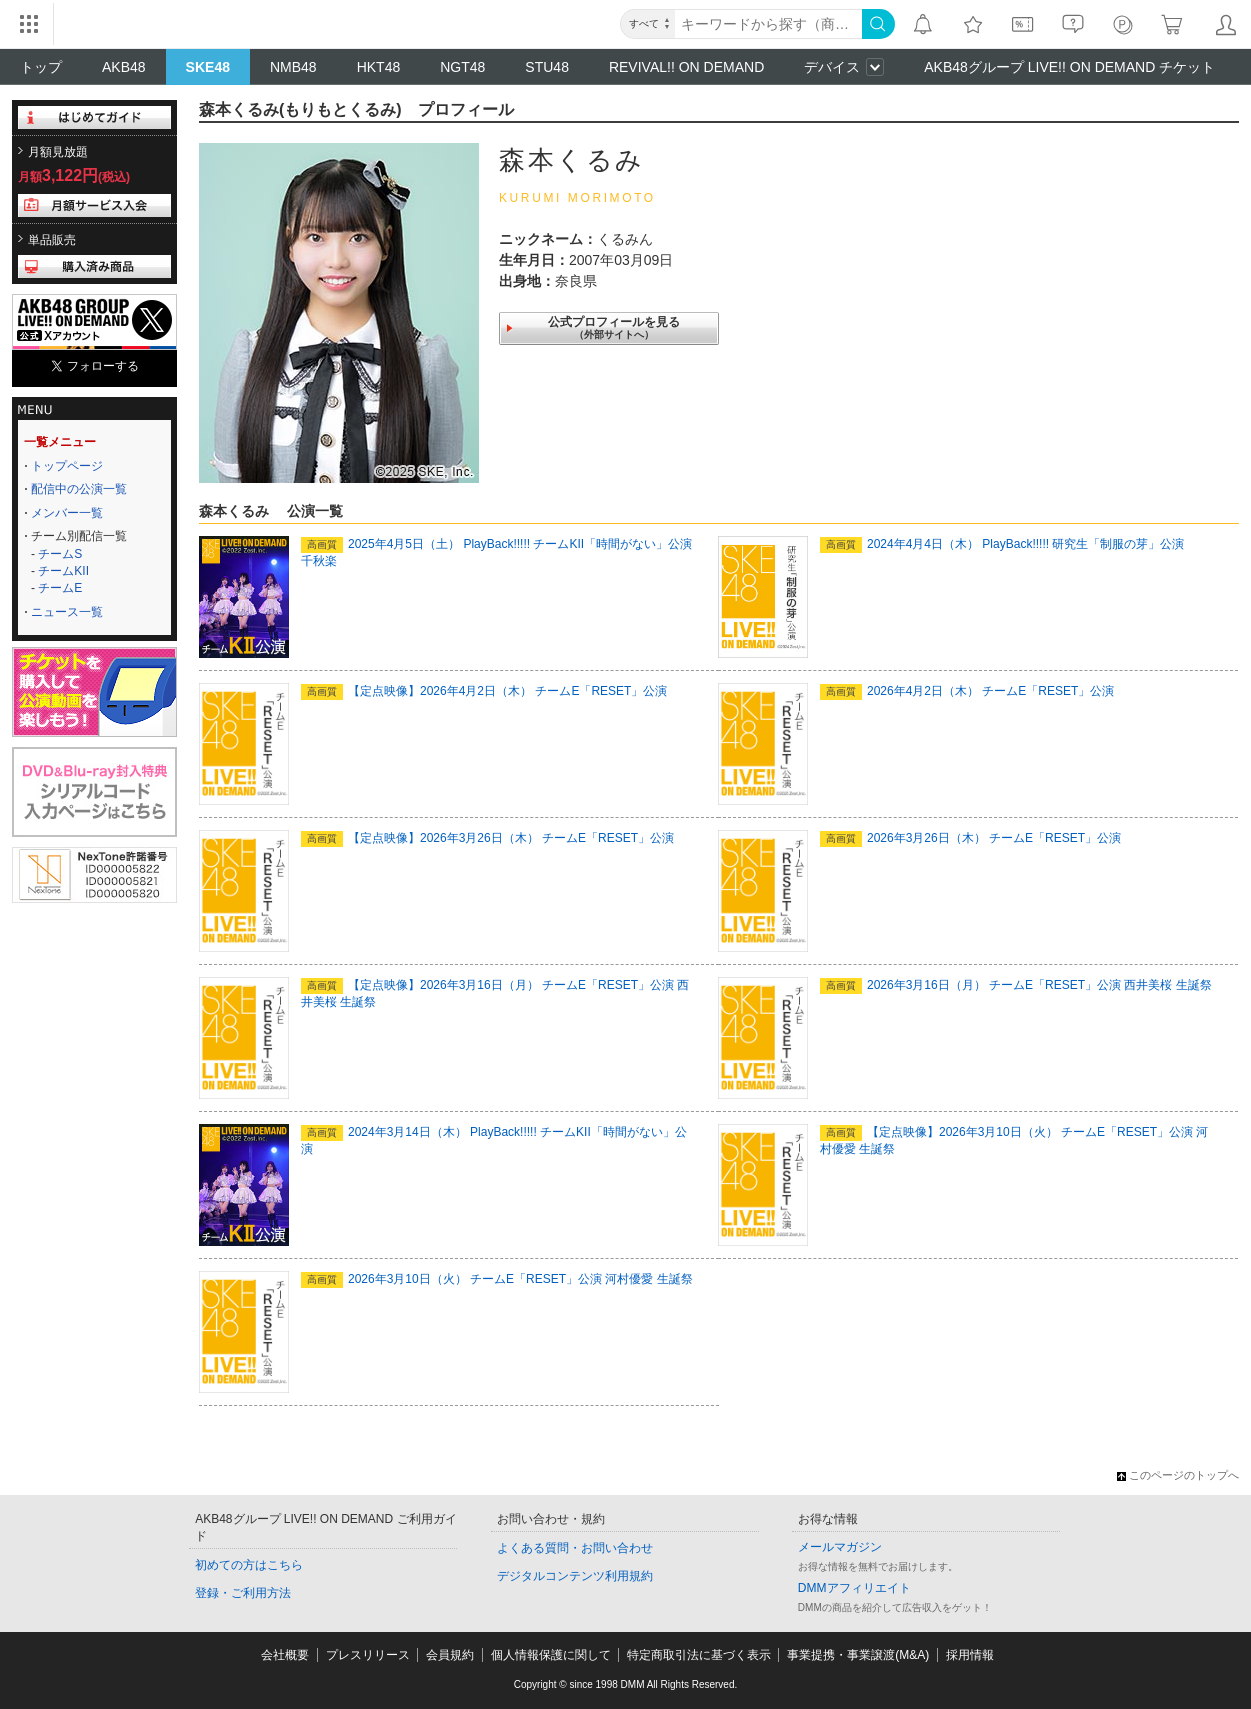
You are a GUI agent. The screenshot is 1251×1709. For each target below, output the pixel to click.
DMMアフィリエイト (854, 1588)
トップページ (67, 466)
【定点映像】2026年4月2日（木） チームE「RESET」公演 (484, 691)
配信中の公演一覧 (79, 489)
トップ (41, 67)
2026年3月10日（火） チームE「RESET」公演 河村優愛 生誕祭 (497, 1279)
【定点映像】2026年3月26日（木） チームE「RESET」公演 (487, 838)
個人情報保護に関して (551, 1655)
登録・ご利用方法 (243, 1593)
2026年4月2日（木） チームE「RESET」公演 (967, 691)
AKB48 (124, 67)
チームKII (63, 571)
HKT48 (379, 67)
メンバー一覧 (67, 513)
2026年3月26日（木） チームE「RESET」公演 (970, 838)
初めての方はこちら (249, 1565)
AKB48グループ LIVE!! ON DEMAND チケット (1069, 67)
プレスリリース (368, 1655)
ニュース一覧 (67, 612)
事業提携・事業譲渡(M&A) (858, 1655)
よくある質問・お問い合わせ (575, 1548)
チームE (60, 588)
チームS (60, 554)
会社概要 (285, 1655)
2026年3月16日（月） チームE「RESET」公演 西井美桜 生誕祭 (1016, 985)
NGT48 (462, 67)
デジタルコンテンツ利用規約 (575, 1576)
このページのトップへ (1178, 1475)
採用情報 (970, 1655)
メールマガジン (840, 1547)
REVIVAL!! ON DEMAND (686, 67)
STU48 (547, 67)
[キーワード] (768, 24)
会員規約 (450, 1655)
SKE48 (208, 67)
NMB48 (293, 67)
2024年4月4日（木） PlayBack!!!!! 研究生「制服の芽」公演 (1002, 544)
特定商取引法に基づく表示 (699, 1655)
